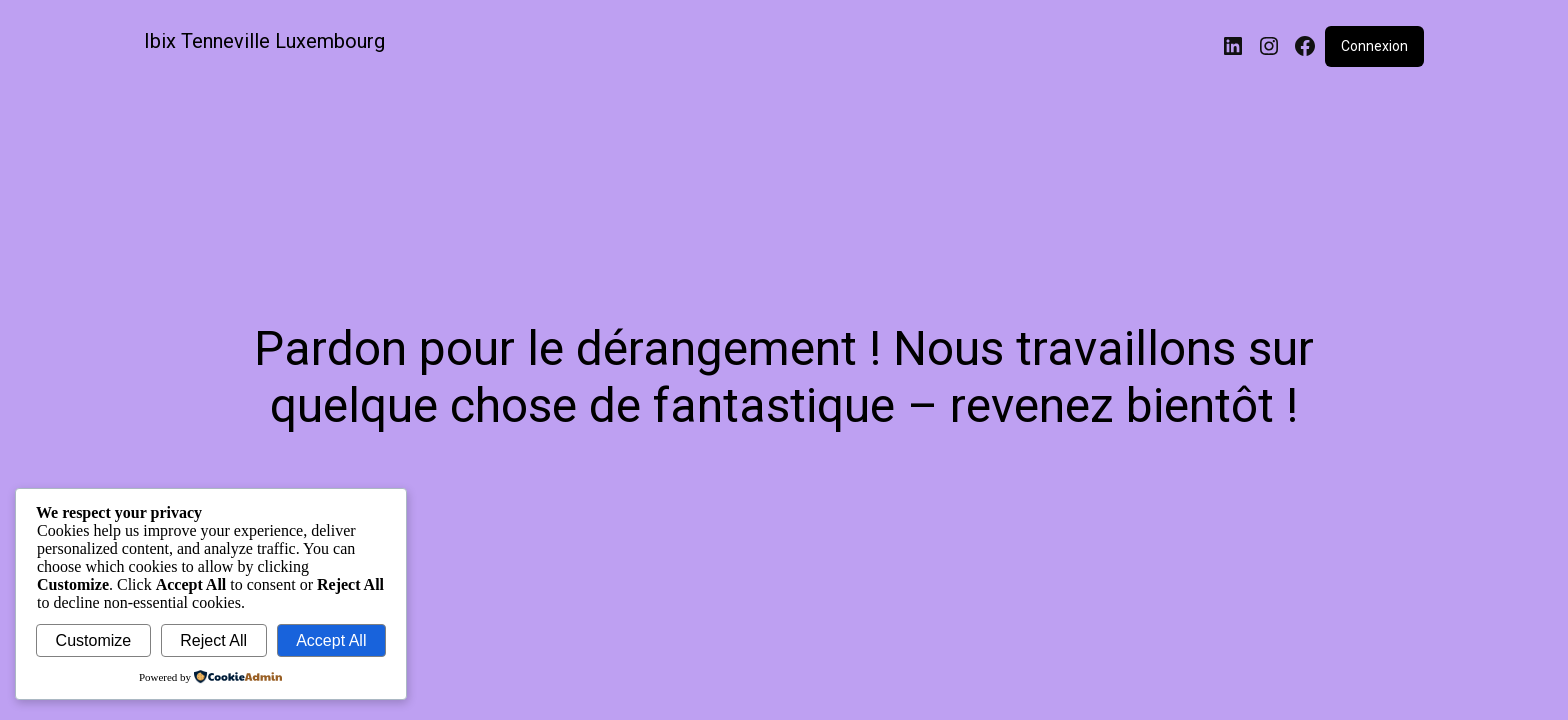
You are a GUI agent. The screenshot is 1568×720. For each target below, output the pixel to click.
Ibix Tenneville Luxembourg (264, 41)
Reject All (213, 640)
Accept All (331, 640)
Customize (94, 640)
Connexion (1374, 46)
